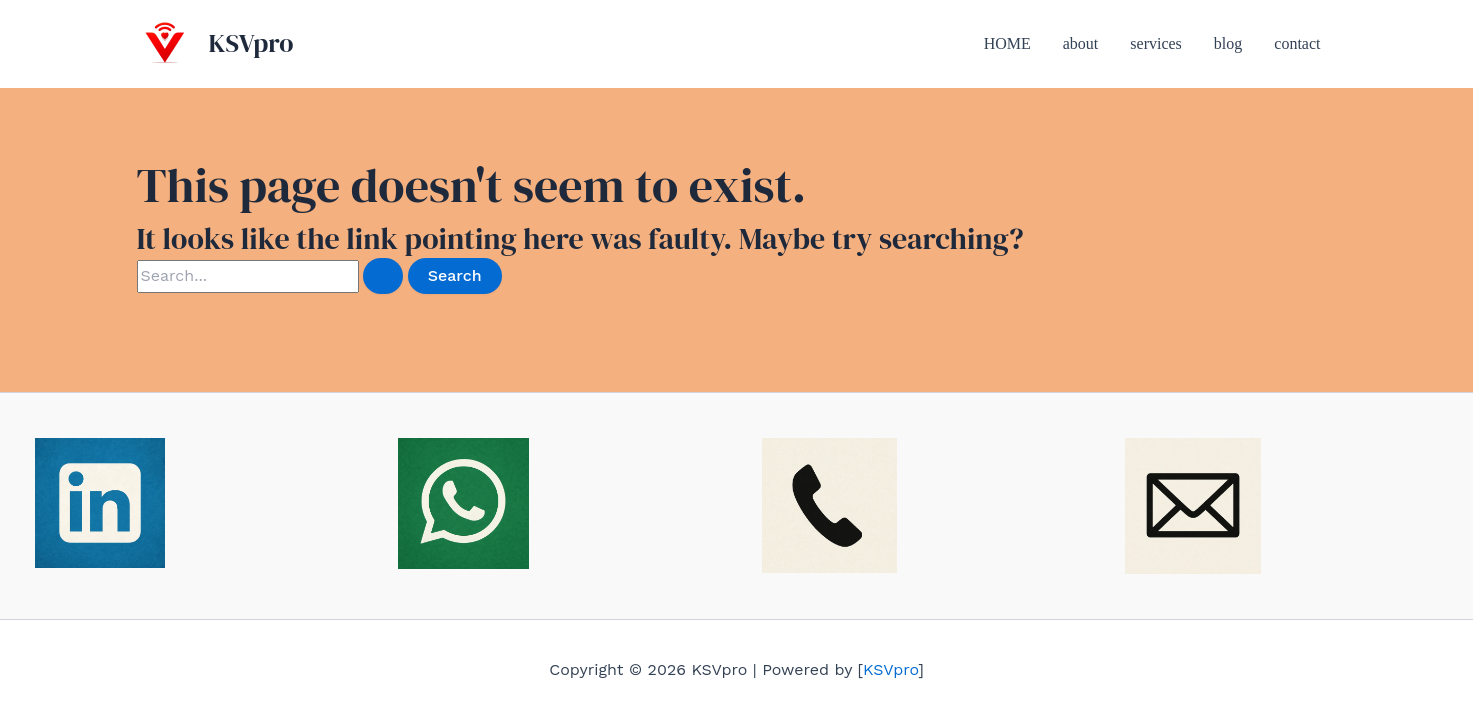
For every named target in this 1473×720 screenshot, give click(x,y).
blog (1228, 43)
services (1156, 43)
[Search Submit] (383, 276)
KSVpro (251, 43)
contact (1297, 43)
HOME (1007, 43)
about (1081, 43)
